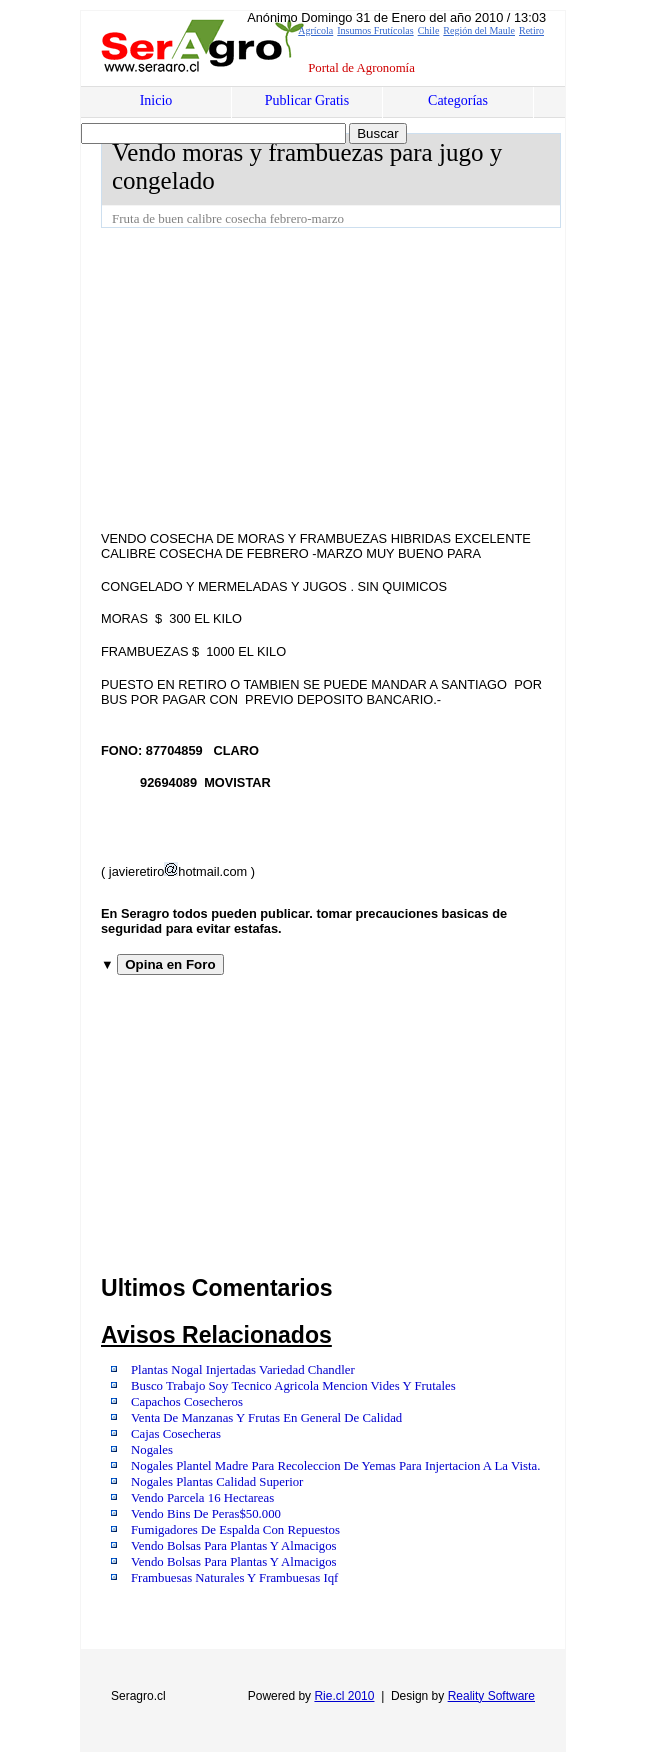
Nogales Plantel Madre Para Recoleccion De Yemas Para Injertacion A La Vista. (335, 1466)
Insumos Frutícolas (375, 30)
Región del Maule (479, 30)
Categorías (458, 100)
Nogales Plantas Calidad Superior (217, 1482)
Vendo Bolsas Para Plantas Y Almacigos (234, 1546)
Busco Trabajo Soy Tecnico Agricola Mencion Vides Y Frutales (293, 1386)
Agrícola (315, 30)
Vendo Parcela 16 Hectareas (202, 1498)
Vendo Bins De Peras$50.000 (206, 1514)
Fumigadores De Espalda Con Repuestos (235, 1530)
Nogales (152, 1450)
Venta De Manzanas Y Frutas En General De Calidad (266, 1418)
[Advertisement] (373, 378)
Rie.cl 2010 (344, 1696)
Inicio (156, 100)
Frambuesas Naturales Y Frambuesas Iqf (234, 1578)
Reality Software (491, 1696)
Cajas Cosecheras (176, 1434)
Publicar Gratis (307, 100)
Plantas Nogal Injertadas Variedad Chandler (243, 1370)
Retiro (531, 30)
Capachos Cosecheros (187, 1402)
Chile (429, 30)
